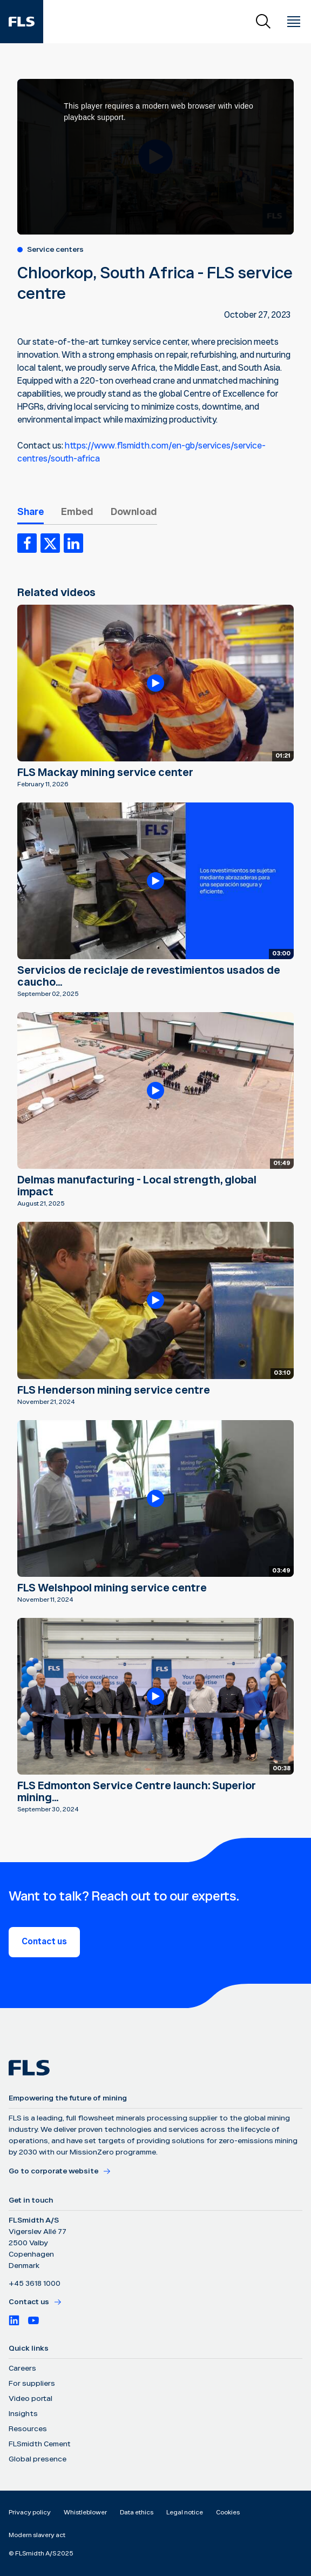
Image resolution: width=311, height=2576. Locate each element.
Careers (22, 2368)
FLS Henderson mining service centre (113, 1390)
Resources (28, 2429)
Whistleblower (85, 2512)
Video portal (30, 2399)
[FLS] (21, 21)
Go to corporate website (60, 2171)
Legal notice (184, 2512)
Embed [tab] (77, 512)
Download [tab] (134, 512)
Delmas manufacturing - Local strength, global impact (136, 1186)
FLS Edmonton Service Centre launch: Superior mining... (136, 1792)
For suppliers (32, 2383)
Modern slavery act (37, 2535)
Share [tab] (30, 512)
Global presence (37, 2459)
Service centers (55, 250)
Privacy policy (30, 2512)
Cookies (228, 2512)
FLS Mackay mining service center (105, 773)
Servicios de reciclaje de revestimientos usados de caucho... (148, 976)
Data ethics (136, 2512)
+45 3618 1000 (34, 2284)
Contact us (44, 1942)
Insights (23, 2414)
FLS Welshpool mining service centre (112, 1588)
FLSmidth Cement (40, 2444)
